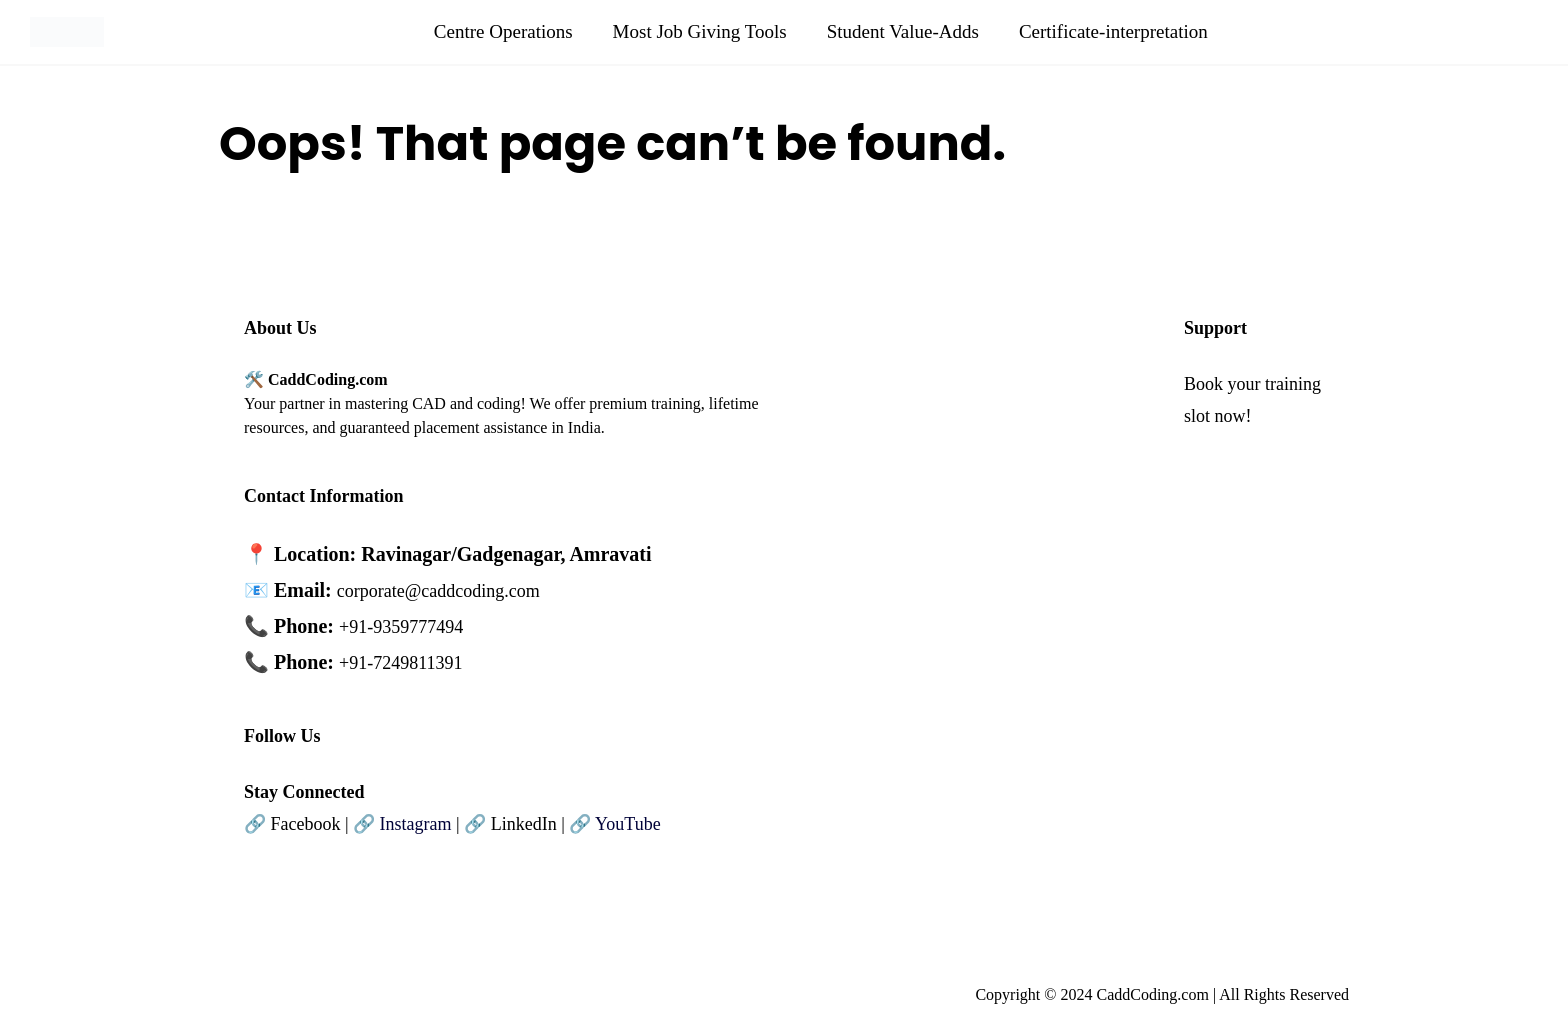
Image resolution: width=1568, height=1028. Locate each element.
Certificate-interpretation (1113, 31)
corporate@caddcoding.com (438, 591)
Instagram (416, 824)
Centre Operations (503, 31)
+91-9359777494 (401, 627)
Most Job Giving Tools (700, 31)
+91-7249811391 (400, 663)
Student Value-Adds (903, 31)
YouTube (628, 824)
